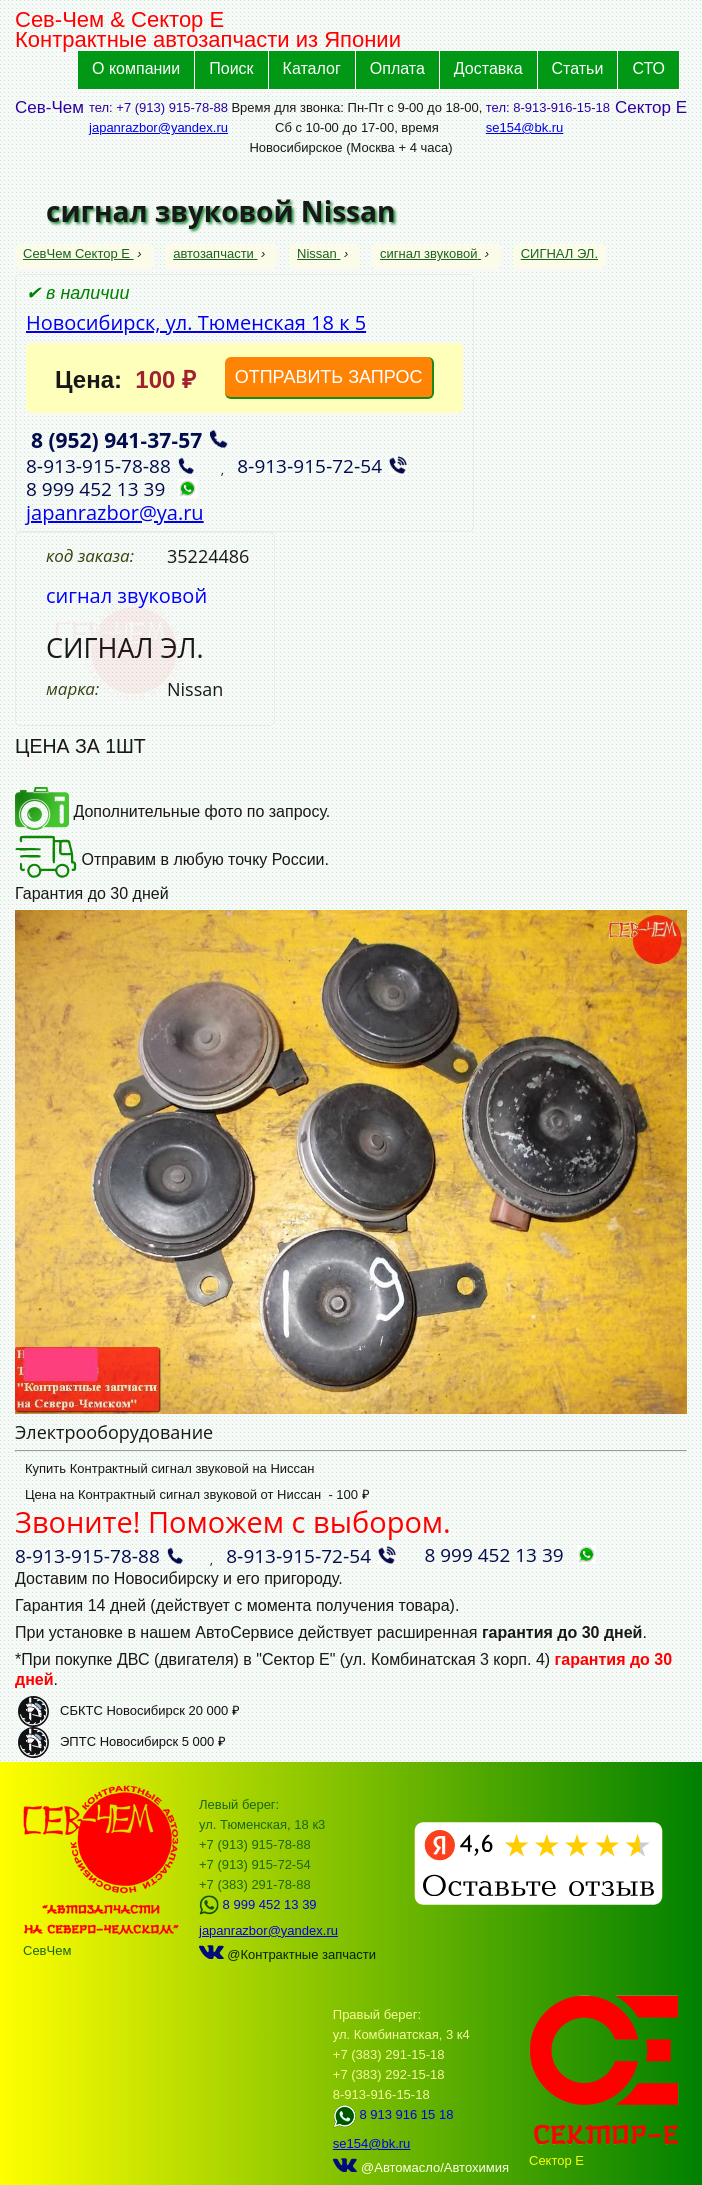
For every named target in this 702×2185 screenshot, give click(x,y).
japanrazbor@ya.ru (115, 512)
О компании (136, 68)
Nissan (318, 253)
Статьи (578, 68)
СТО (648, 68)
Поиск (231, 68)
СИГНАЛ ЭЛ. (559, 253)
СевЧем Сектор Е (78, 253)
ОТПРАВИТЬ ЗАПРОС (329, 377)
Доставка (488, 68)
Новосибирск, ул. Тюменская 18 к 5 (196, 322)
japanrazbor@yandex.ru (158, 127)
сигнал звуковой (430, 253)
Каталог (312, 68)
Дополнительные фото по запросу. (172, 811)
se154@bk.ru (525, 127)
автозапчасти (215, 253)
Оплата (397, 68)
